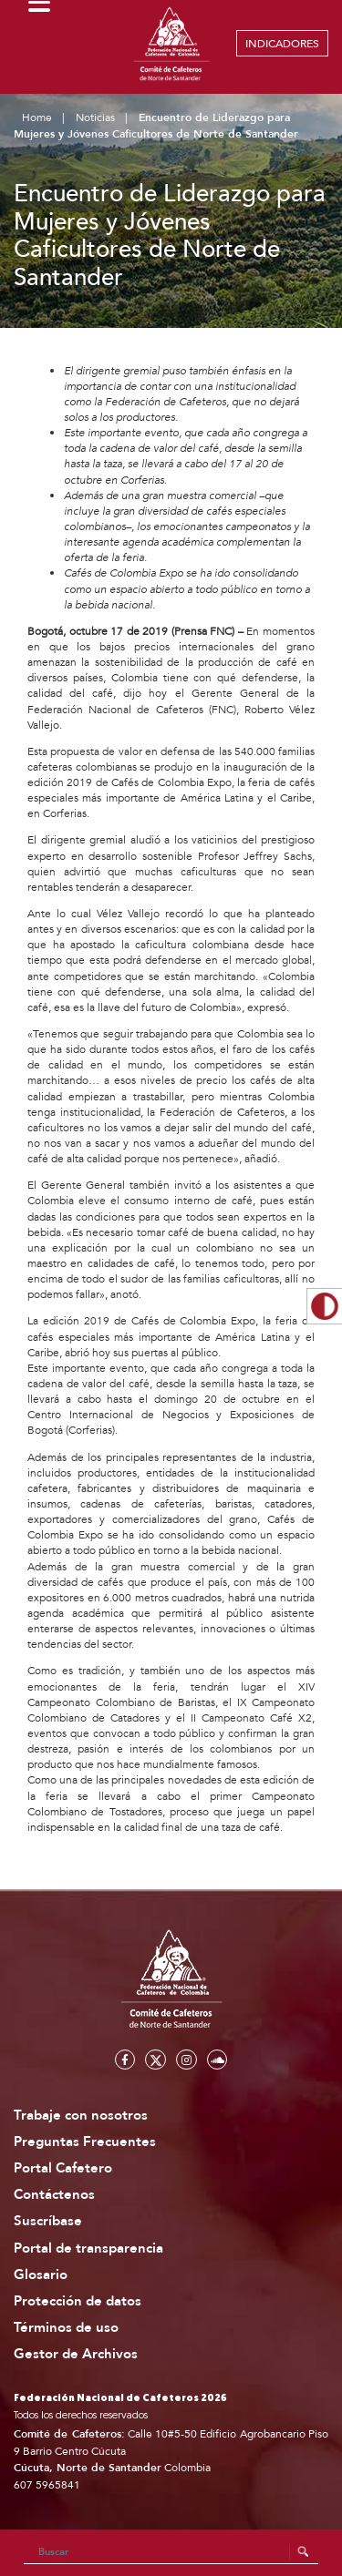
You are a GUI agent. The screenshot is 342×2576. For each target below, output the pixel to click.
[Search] (171, 2552)
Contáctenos (54, 2194)
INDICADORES (282, 43)
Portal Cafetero (63, 2168)
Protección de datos (77, 2301)
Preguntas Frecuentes (85, 2142)
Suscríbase (48, 2221)
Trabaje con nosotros (81, 2115)
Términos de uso (66, 2327)
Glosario (40, 2275)
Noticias (95, 117)
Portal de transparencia (88, 2248)
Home (37, 117)
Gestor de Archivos (76, 2354)
